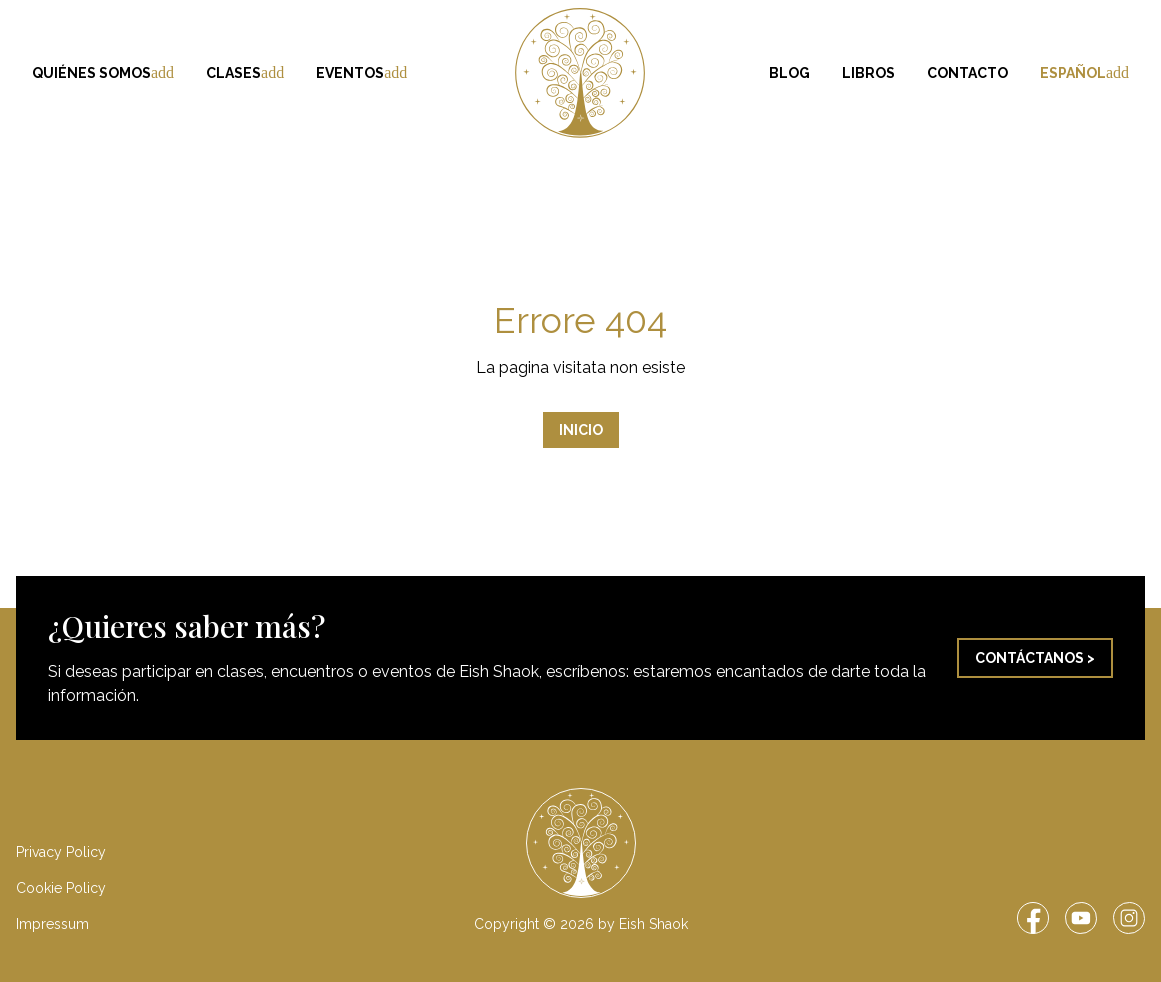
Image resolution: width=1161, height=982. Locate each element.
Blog (789, 73)
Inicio (581, 430)
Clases (245, 73)
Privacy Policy (61, 852)
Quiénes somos (103, 73)
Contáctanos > (1035, 658)
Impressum (52, 924)
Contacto (967, 73)
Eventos (361, 73)
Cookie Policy (61, 888)
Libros (868, 73)
